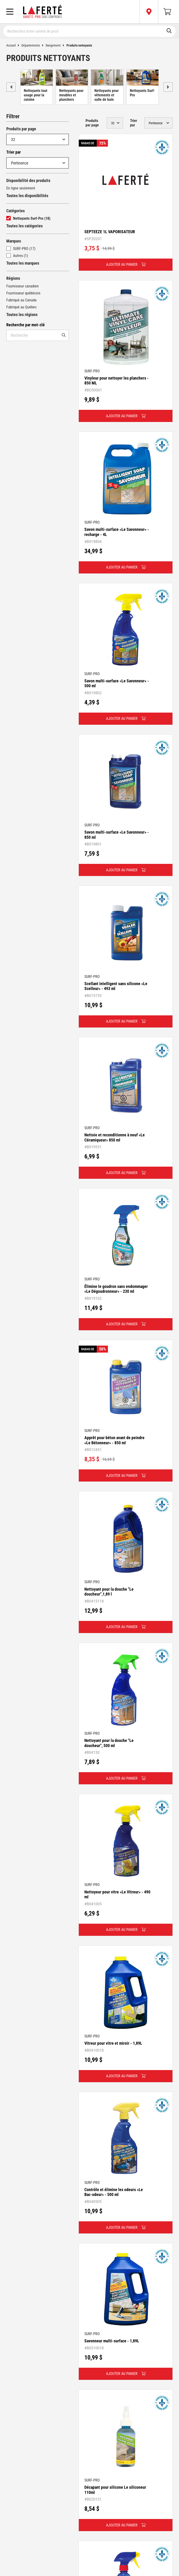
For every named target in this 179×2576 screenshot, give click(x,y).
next (168, 87)
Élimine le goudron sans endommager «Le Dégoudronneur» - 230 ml (116, 1289)
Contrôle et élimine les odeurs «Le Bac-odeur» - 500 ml (113, 2192)
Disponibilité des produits (28, 180)
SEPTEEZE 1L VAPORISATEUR (109, 231)
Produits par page (21, 128)
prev (11, 87)
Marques (13, 241)
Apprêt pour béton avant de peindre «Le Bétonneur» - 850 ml (114, 1440)
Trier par (13, 152)
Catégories (15, 210)
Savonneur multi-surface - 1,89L (111, 2340)
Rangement (56, 45)
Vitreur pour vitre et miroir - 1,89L (113, 2043)
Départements (33, 45)
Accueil (13, 45)
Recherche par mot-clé (25, 324)
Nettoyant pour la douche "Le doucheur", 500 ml (109, 1743)
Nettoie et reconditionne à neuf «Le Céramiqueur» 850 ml (114, 1137)
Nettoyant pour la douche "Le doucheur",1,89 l (109, 1592)
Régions (13, 278)
